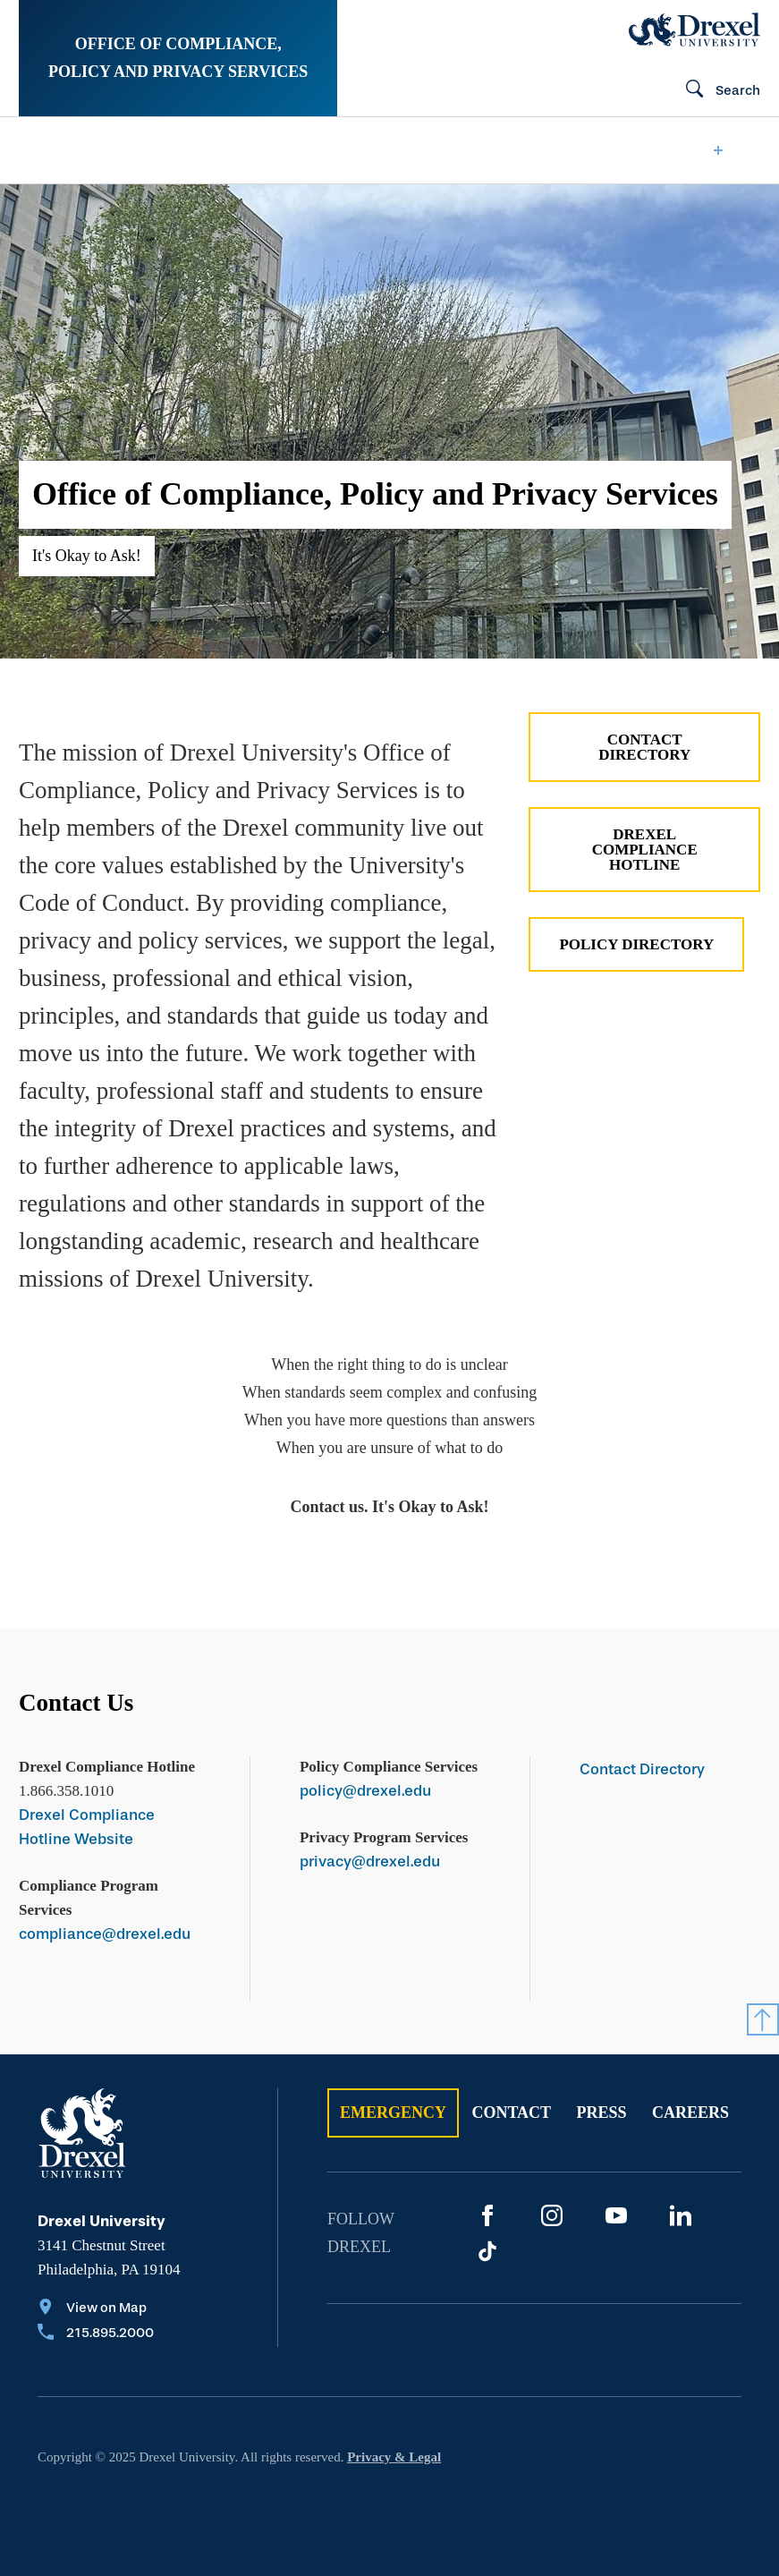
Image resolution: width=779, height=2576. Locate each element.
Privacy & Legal (394, 2457)
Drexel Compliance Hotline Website (87, 1827)
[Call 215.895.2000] (96, 2334)
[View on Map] (96, 2309)
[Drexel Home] (694, 30)
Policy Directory (636, 944)
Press (602, 2112)
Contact (511, 2112)
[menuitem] (90, 150)
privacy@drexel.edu (370, 1861)
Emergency (393, 2112)
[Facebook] (487, 2215)
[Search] (715, 90)
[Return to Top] (763, 2019)
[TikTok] (487, 2251)
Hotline (457, 150)
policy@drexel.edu (365, 1790)
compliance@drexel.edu (105, 1934)
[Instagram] (552, 2215)
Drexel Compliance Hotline (645, 849)
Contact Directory (644, 747)
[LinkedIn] (680, 2215)
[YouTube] (616, 2215)
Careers (690, 2112)
